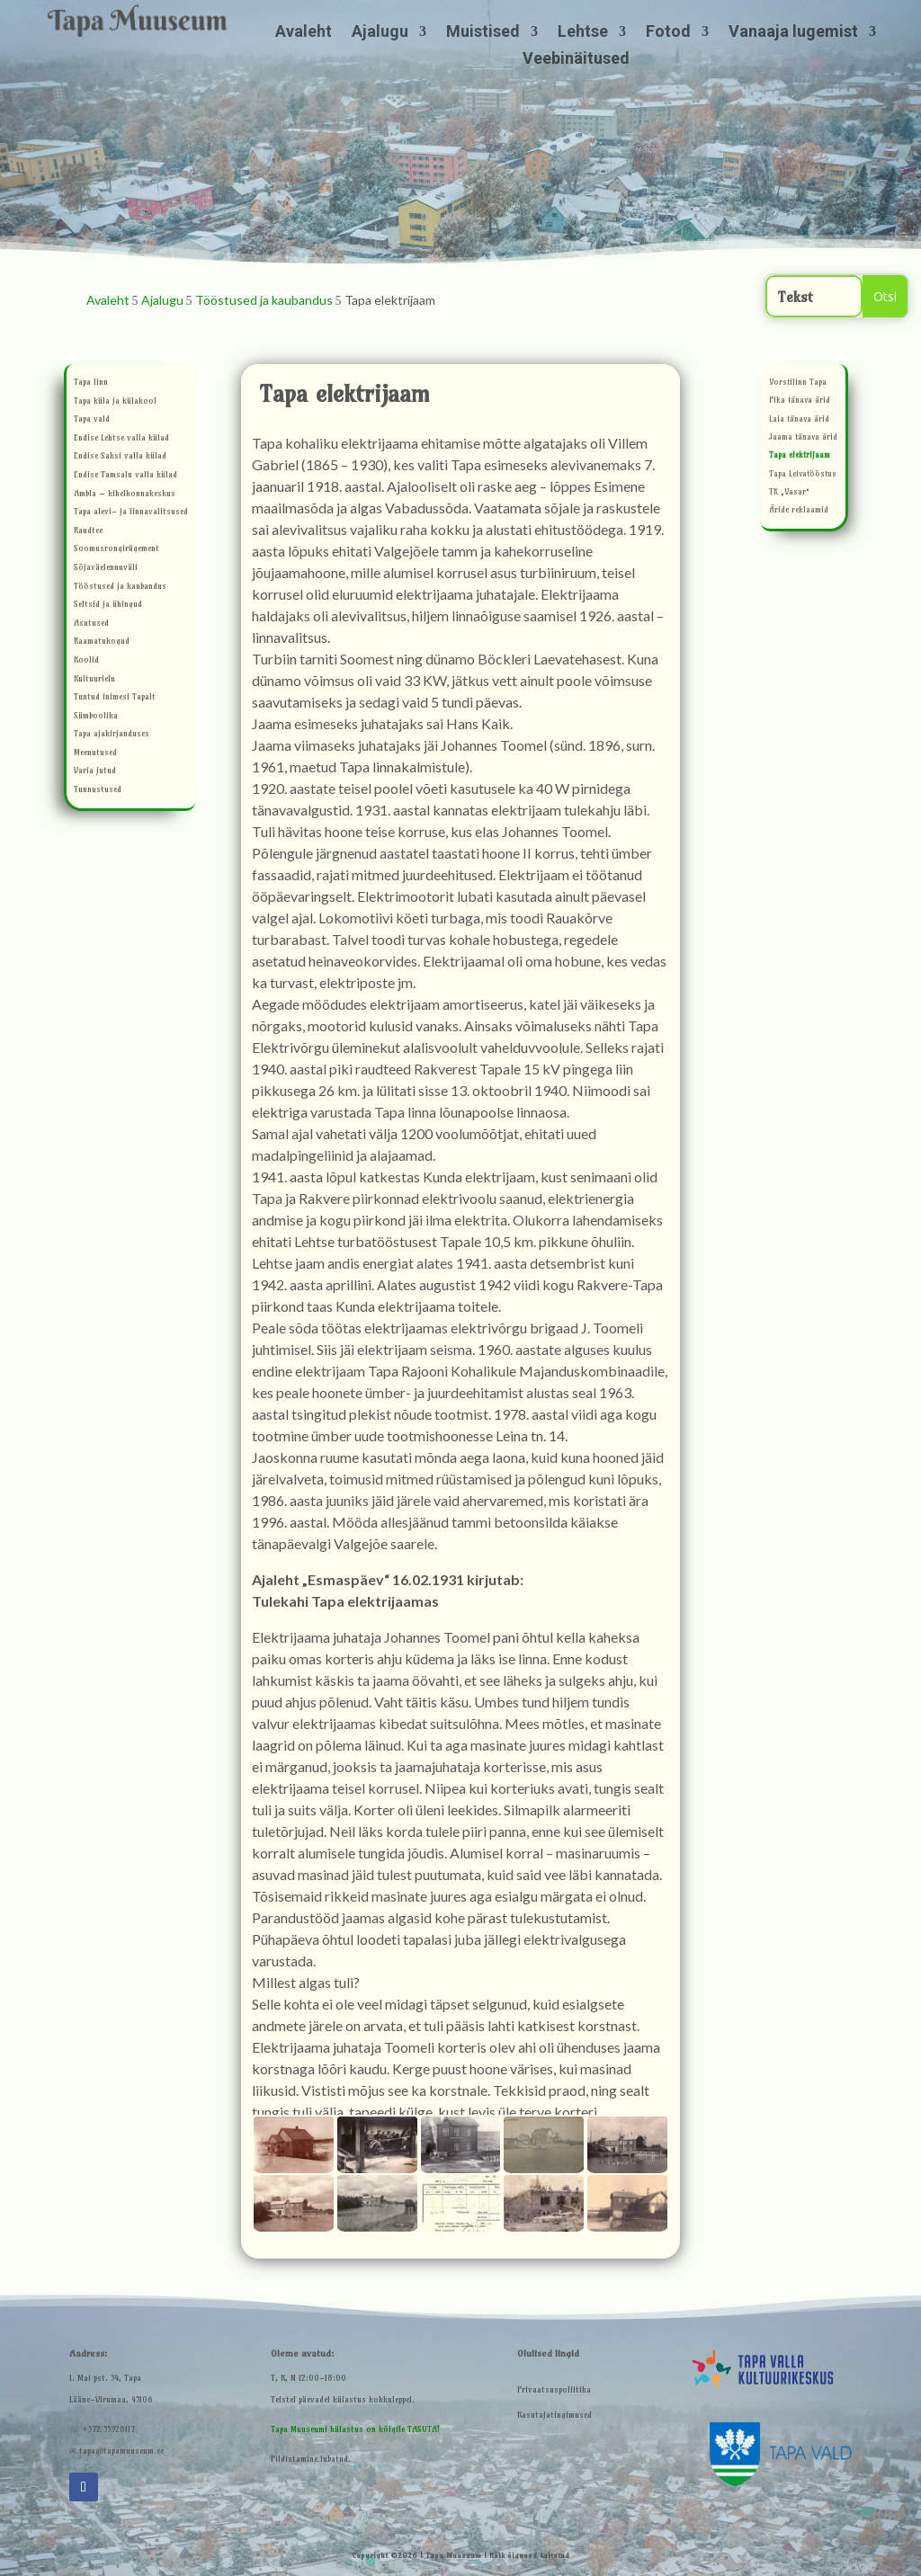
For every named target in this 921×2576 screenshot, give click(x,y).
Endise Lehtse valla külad (121, 439)
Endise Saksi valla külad (120, 457)
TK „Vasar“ (789, 493)
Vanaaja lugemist (793, 32)
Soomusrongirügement (116, 550)
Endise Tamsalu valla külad (125, 476)
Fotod (668, 32)
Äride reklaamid (798, 511)
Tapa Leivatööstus (802, 475)
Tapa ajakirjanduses (111, 735)
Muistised (483, 32)
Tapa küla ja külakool (115, 402)
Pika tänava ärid (799, 401)
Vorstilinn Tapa (798, 383)
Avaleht (303, 32)
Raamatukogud (102, 642)
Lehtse (583, 32)
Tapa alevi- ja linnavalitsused (131, 513)
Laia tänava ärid (799, 420)
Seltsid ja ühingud (108, 605)
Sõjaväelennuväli (106, 569)
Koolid (86, 661)
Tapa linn (91, 383)
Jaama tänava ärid (803, 438)
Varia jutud (95, 772)
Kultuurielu (94, 680)
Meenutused (95, 754)
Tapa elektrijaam (799, 456)
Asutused (91, 624)
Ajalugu (380, 32)
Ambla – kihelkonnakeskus (124, 495)
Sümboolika (96, 717)
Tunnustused (97, 791)
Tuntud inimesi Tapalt (115, 698)
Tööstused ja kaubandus (120, 587)
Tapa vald (92, 420)
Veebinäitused (576, 59)
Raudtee (88, 532)
